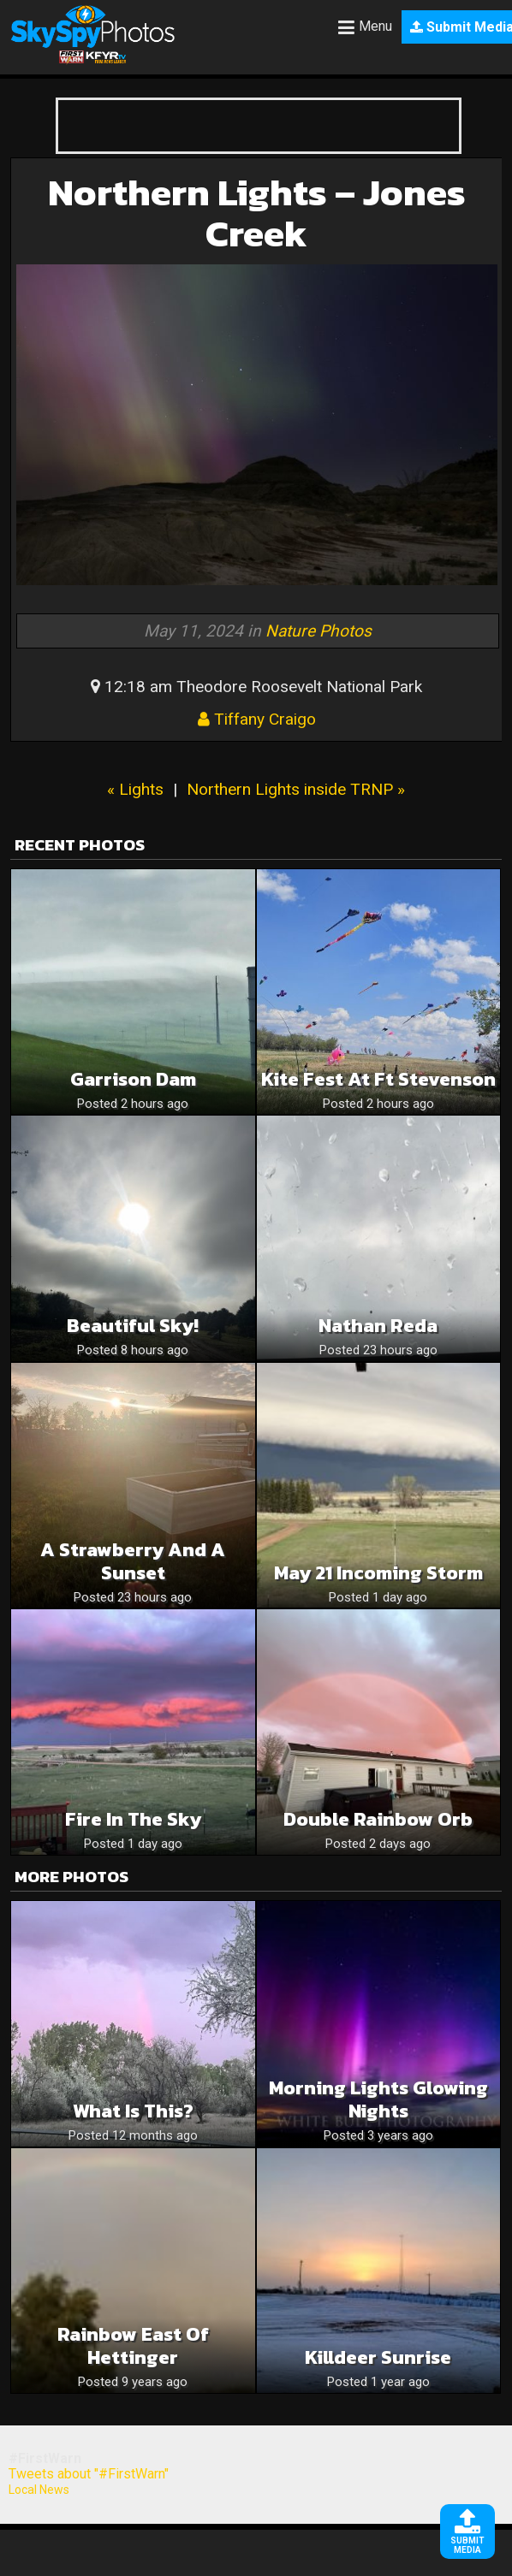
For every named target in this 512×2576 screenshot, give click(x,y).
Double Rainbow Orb (378, 1819)
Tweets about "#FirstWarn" (89, 2474)
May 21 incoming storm (378, 1572)
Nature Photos (318, 631)
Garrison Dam (133, 1079)
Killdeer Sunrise (378, 2357)
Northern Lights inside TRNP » (296, 789)
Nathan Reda (378, 1325)
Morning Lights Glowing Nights (378, 2099)
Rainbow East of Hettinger (133, 2346)
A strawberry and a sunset (132, 1561)
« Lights (135, 789)
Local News (39, 2489)
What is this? (133, 2111)
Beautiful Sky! (133, 1325)
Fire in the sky (133, 1819)
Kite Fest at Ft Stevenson (378, 1079)
